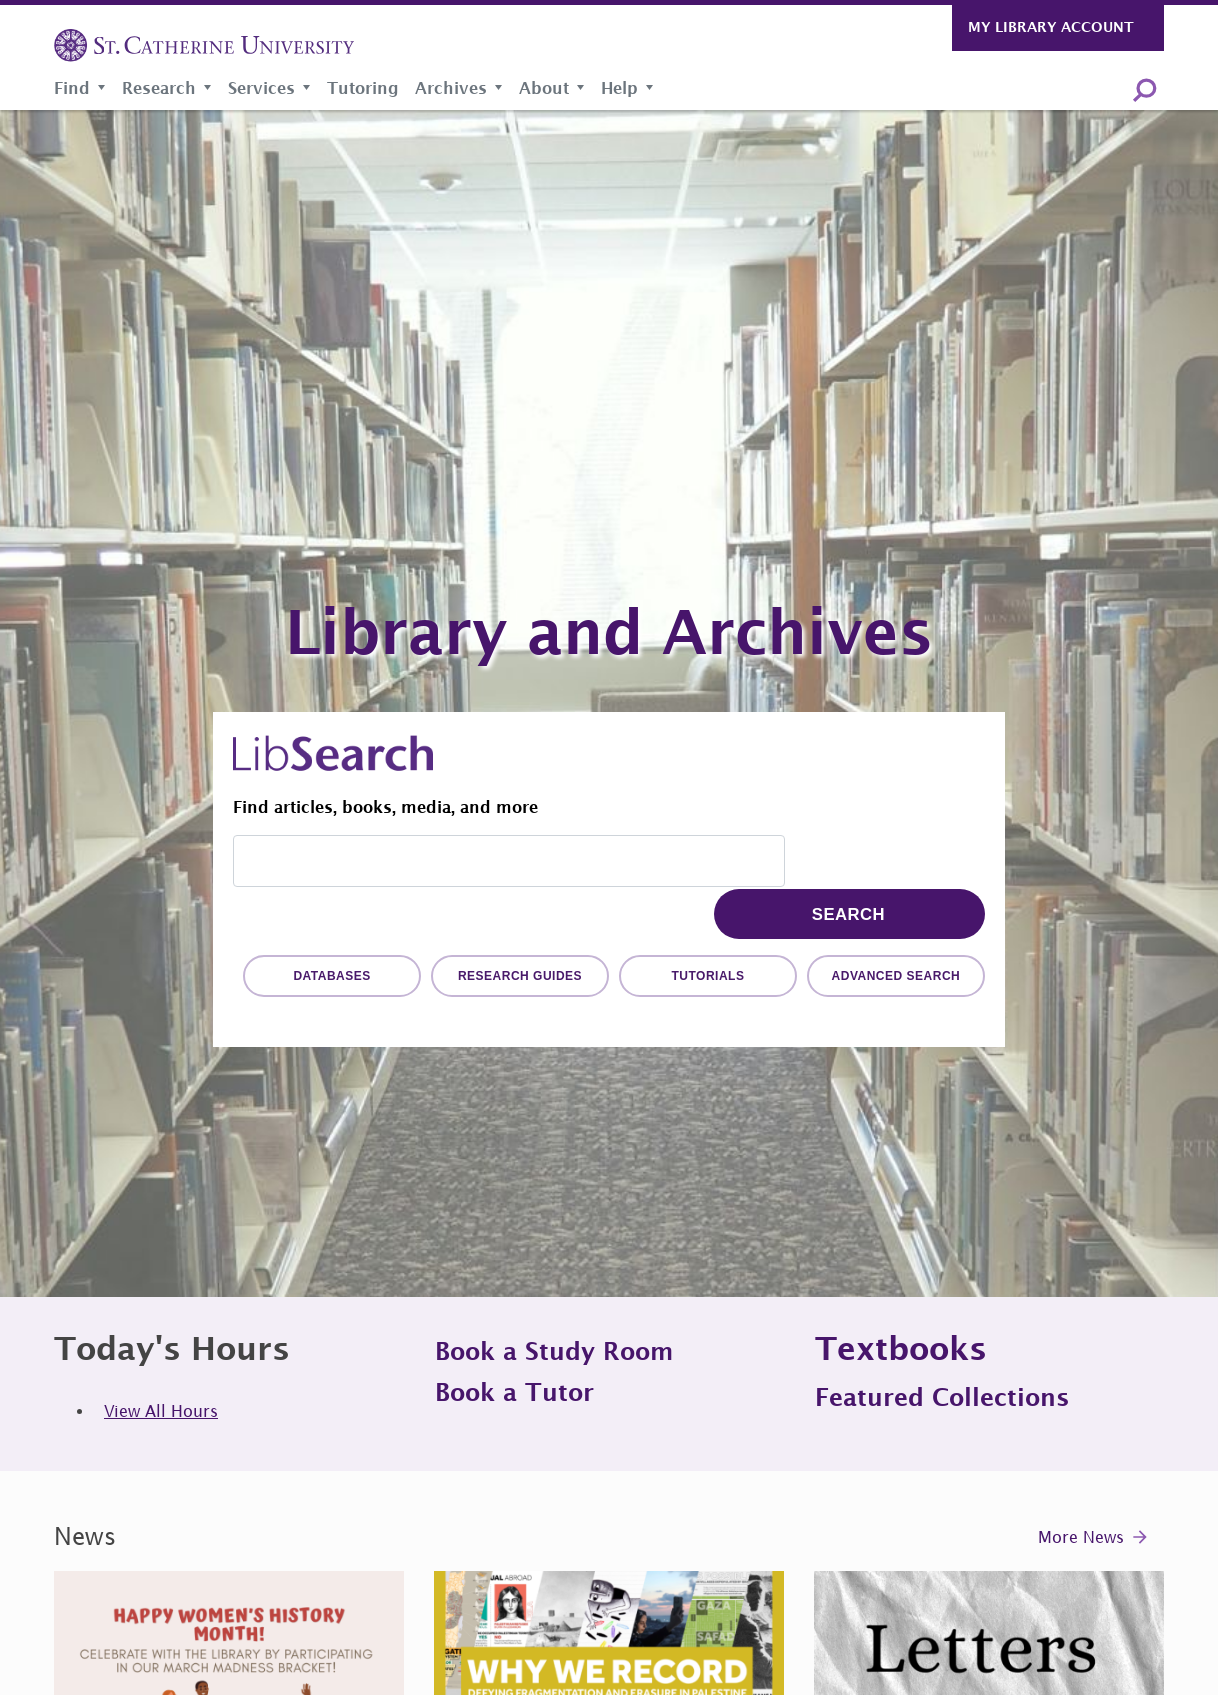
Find (72, 88)
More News (1081, 1537)
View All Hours (161, 1411)
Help (619, 88)
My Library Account (1051, 26)
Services (261, 88)
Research (159, 88)
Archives (451, 88)
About (544, 88)
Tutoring (363, 88)
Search (1144, 88)
